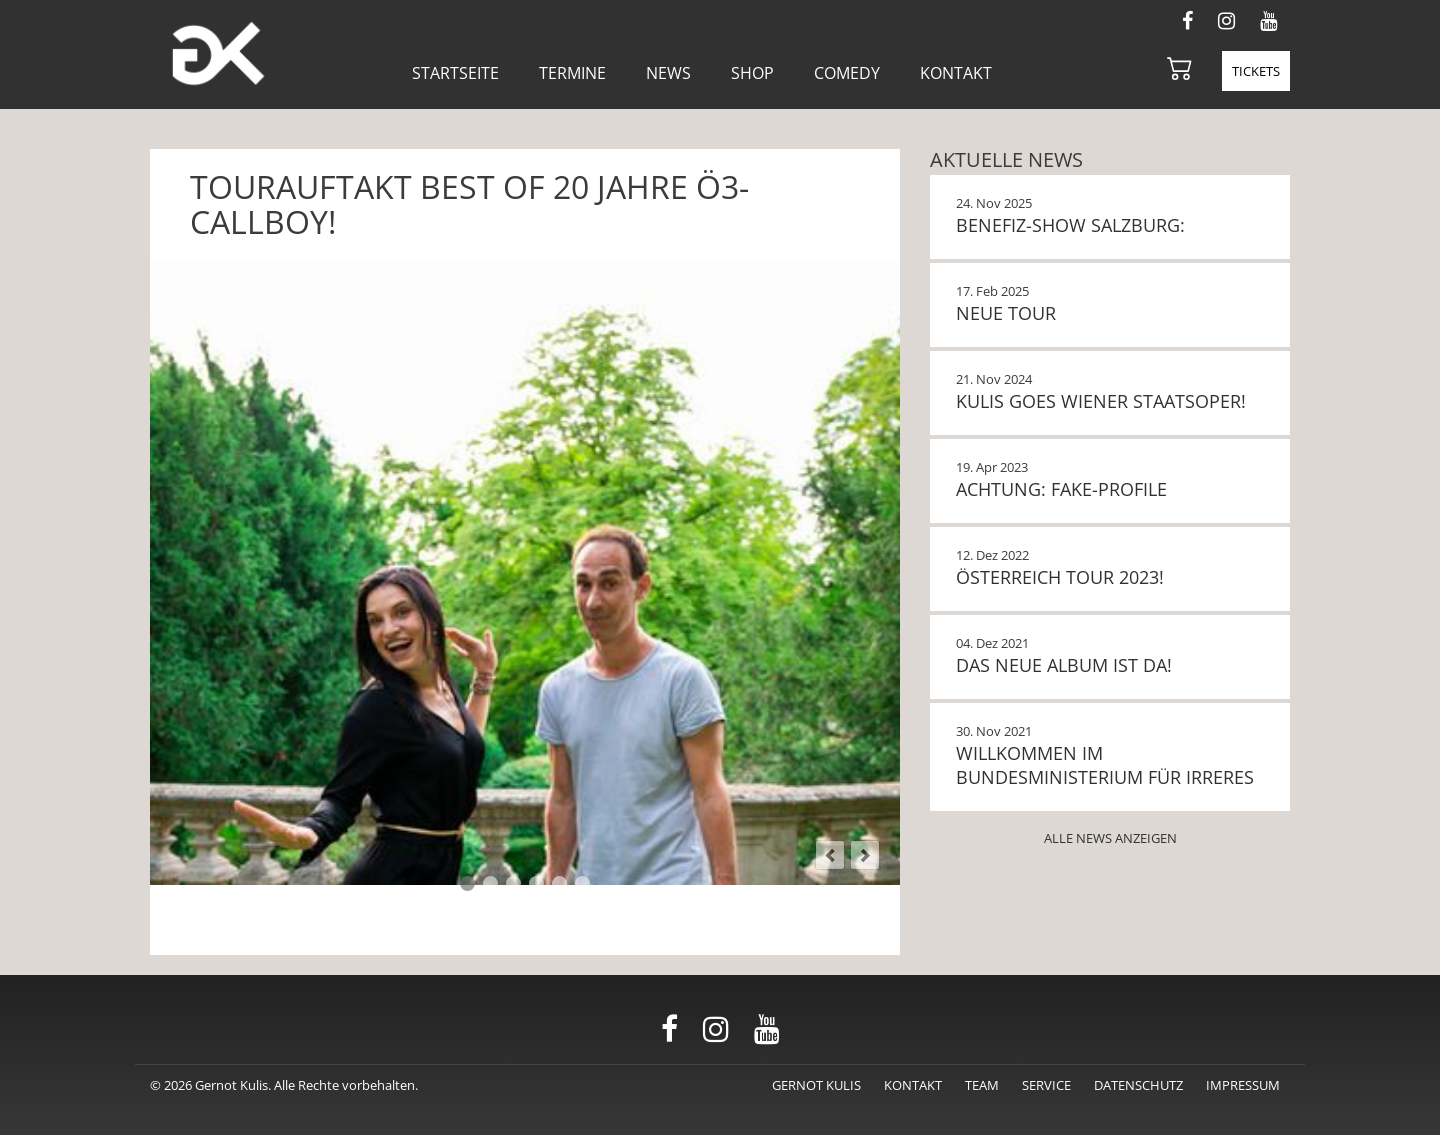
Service (1046, 1085)
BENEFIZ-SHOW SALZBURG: (1070, 225)
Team (982, 1085)
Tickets (1256, 71)
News (668, 73)
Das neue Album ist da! (1064, 665)
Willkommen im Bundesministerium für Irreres (1105, 765)
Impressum (1243, 1085)
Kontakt (956, 73)
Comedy (847, 73)
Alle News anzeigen (1110, 838)
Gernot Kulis (816, 1085)
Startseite (455, 73)
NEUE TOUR (1006, 313)
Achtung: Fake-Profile (1061, 489)
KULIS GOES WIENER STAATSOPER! (1101, 401)
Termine (572, 73)
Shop (752, 73)
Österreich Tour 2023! (1060, 577)
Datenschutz (1138, 1085)
